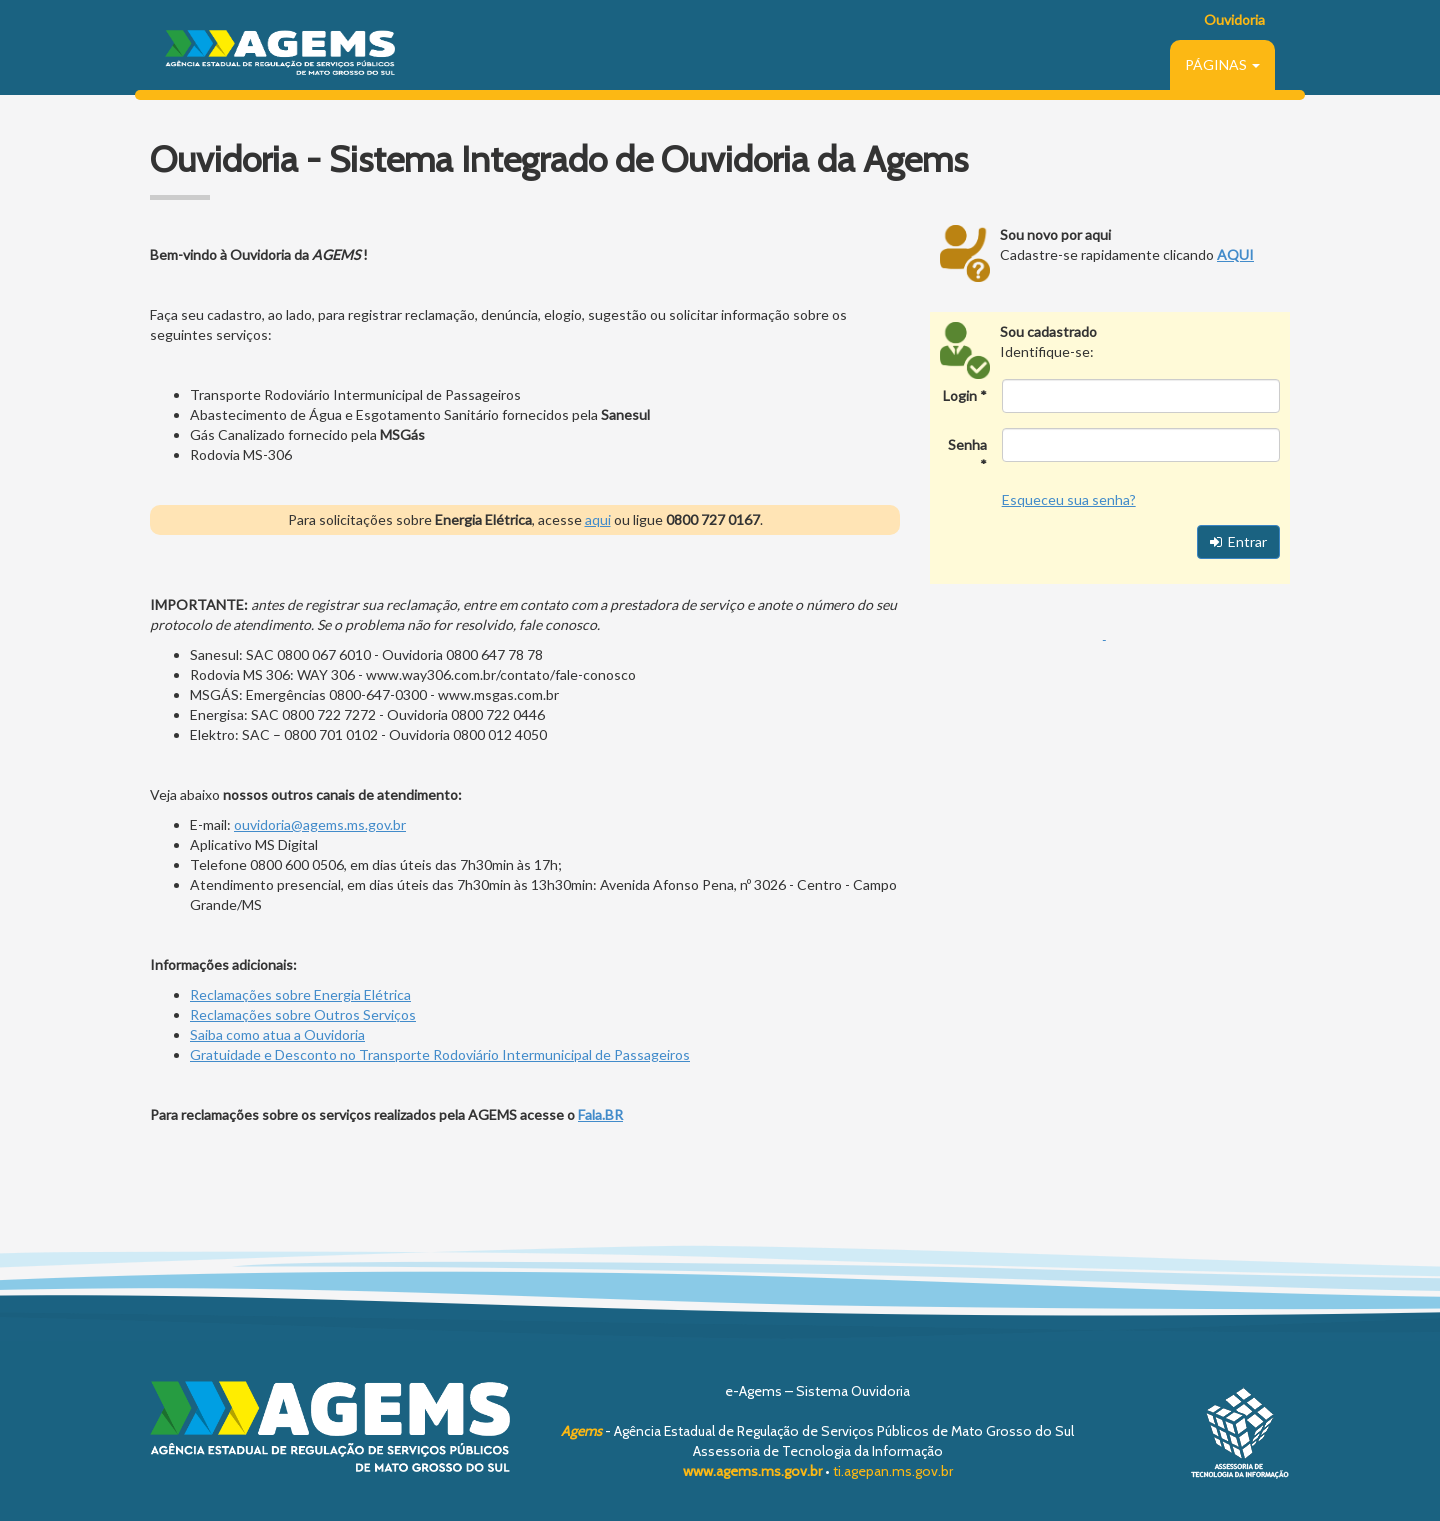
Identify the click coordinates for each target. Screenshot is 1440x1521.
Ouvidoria (1234, 19)
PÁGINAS (1222, 64)
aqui (598, 519)
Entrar (1238, 541)
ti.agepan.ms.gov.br (893, 1471)
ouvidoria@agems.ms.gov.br (320, 824)
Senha (967, 444)
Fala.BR (600, 1114)
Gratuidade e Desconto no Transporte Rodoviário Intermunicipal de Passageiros (440, 1054)
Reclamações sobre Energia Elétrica (300, 994)
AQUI (1235, 254)
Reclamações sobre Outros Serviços (303, 1014)
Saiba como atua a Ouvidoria (277, 1034)
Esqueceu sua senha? (1069, 499)
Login (960, 395)
